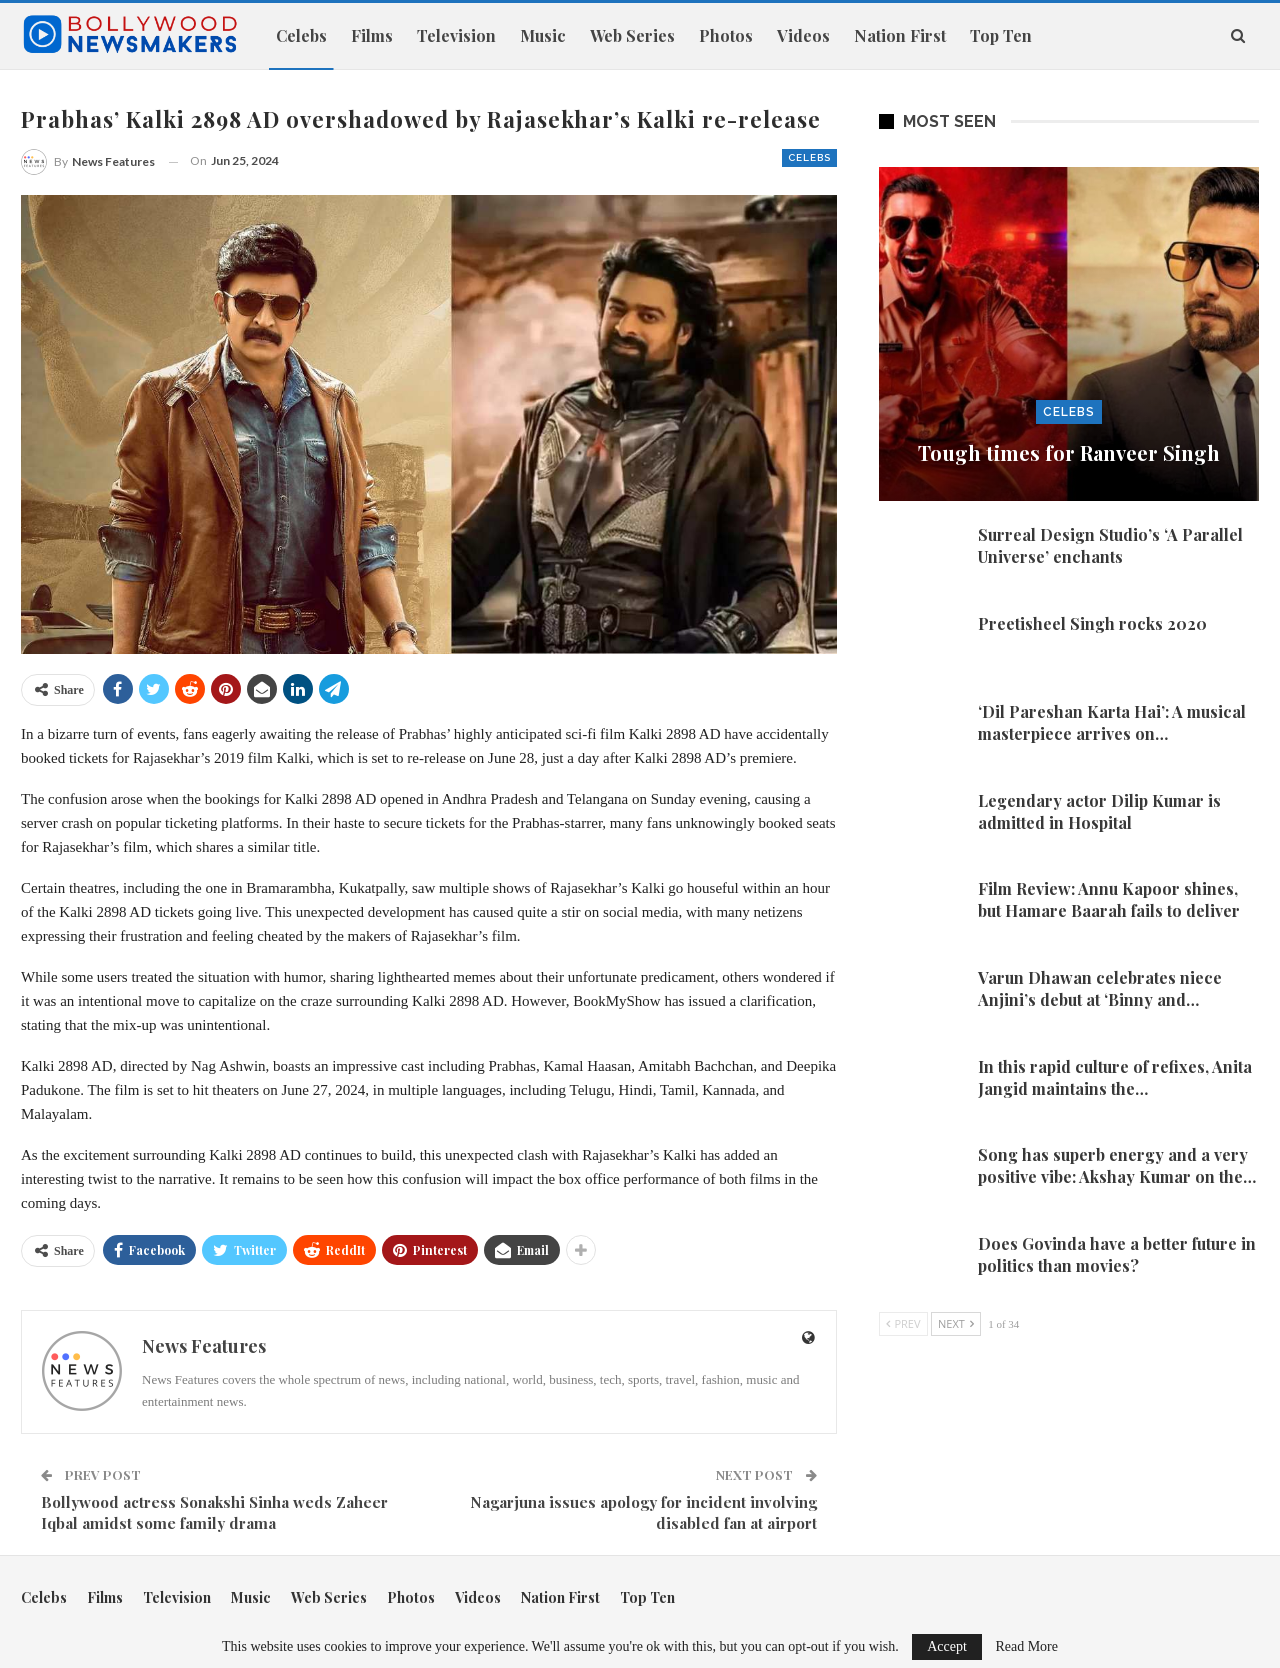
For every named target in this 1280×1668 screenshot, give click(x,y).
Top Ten (1001, 35)
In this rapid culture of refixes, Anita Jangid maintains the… (1115, 1077)
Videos (803, 35)
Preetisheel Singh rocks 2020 (1092, 623)
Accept (947, 1646)
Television (456, 35)
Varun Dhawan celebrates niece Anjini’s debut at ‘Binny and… (1100, 988)
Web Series (632, 35)
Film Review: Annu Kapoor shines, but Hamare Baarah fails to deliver (1109, 899)
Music (543, 35)
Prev (903, 1323)
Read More (1026, 1647)
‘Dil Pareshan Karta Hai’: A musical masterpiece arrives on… (1112, 722)
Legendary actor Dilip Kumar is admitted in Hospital (1099, 811)
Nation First (900, 35)
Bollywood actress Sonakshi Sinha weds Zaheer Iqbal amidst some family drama (214, 1512)
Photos (726, 35)
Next (956, 1323)
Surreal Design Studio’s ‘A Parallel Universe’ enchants (1110, 545)
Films (372, 35)
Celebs (301, 35)
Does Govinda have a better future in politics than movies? (1117, 1254)
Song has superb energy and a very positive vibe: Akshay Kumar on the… (1117, 1165)
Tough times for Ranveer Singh (1069, 452)
